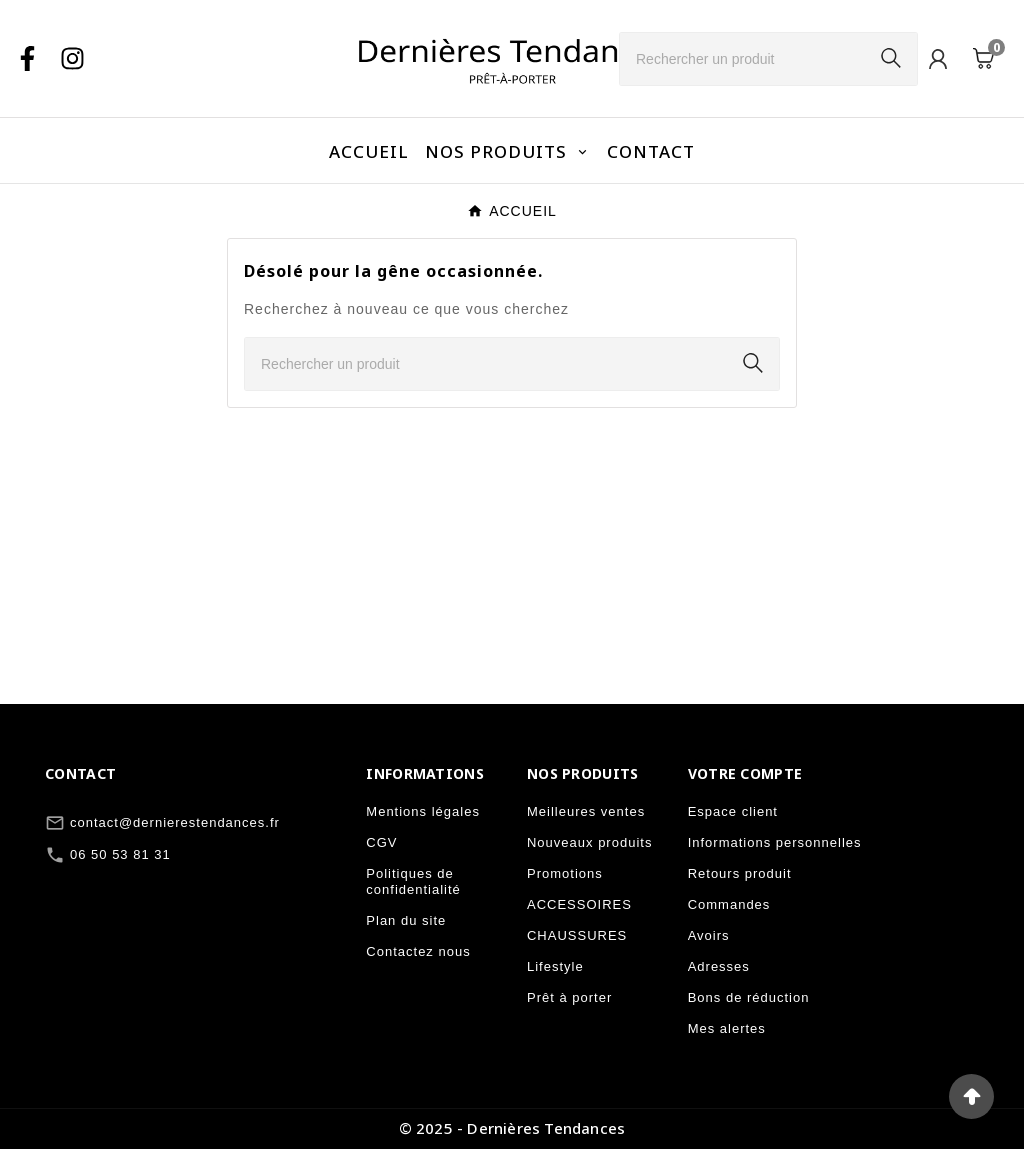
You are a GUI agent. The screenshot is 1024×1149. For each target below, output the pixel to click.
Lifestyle (555, 966)
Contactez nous (418, 951)
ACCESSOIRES (579, 904)
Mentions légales (423, 811)
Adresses (719, 966)
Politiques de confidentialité (413, 881)
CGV (381, 842)
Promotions (565, 873)
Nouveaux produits (589, 842)
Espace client (733, 811)
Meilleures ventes (586, 811)
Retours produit (740, 873)
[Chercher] (742, 59)
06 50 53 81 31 (120, 854)
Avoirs (709, 935)
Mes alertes (727, 1028)
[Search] (891, 58)
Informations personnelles (775, 842)
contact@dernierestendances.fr (175, 822)
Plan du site (406, 920)
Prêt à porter (569, 997)
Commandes (729, 904)
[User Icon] (938, 59)
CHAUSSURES (577, 935)
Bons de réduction (749, 997)
